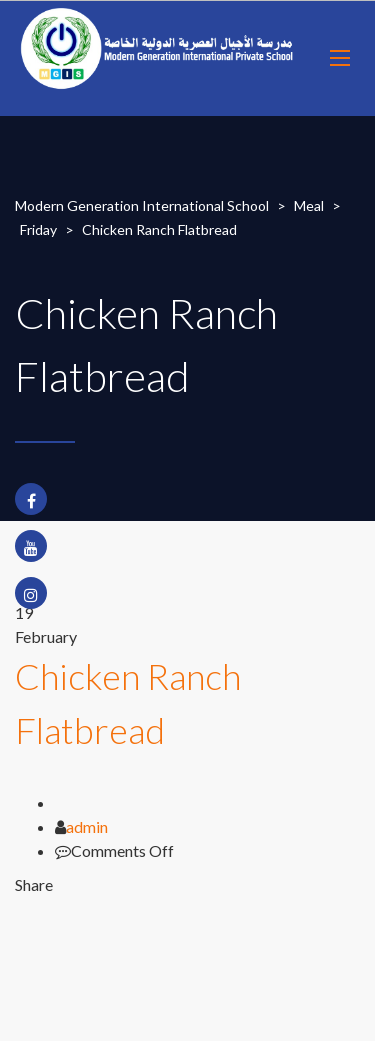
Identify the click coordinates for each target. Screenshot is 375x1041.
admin (87, 826)
